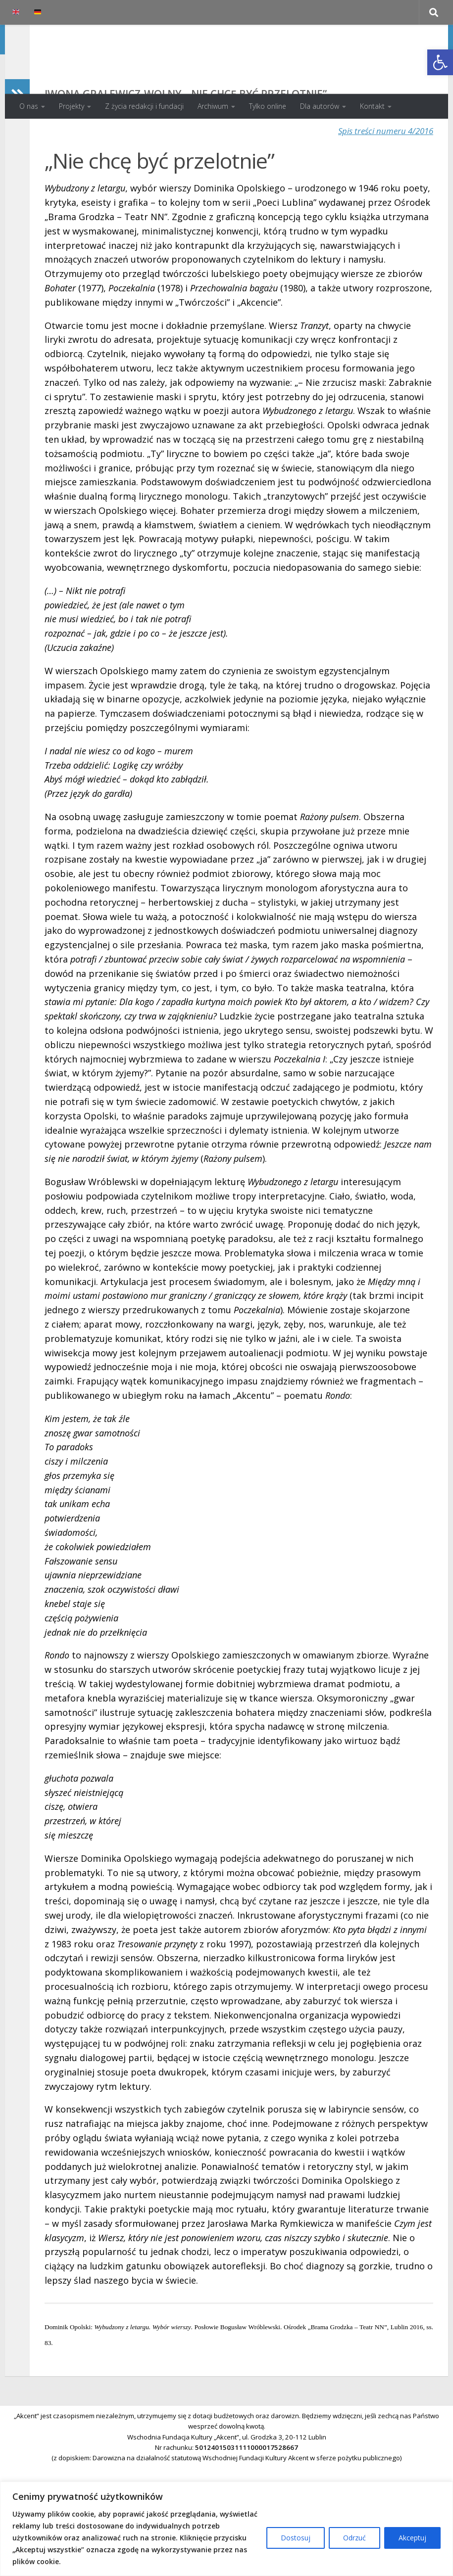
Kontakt (372, 106)
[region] (226, 2529)
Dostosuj (295, 2537)
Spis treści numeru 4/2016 (381, 170)
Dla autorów (319, 106)
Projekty (71, 106)
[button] (440, 62)
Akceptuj (412, 2537)
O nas (28, 106)
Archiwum (213, 106)
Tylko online (267, 106)
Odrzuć (354, 2537)
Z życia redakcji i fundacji (144, 106)
